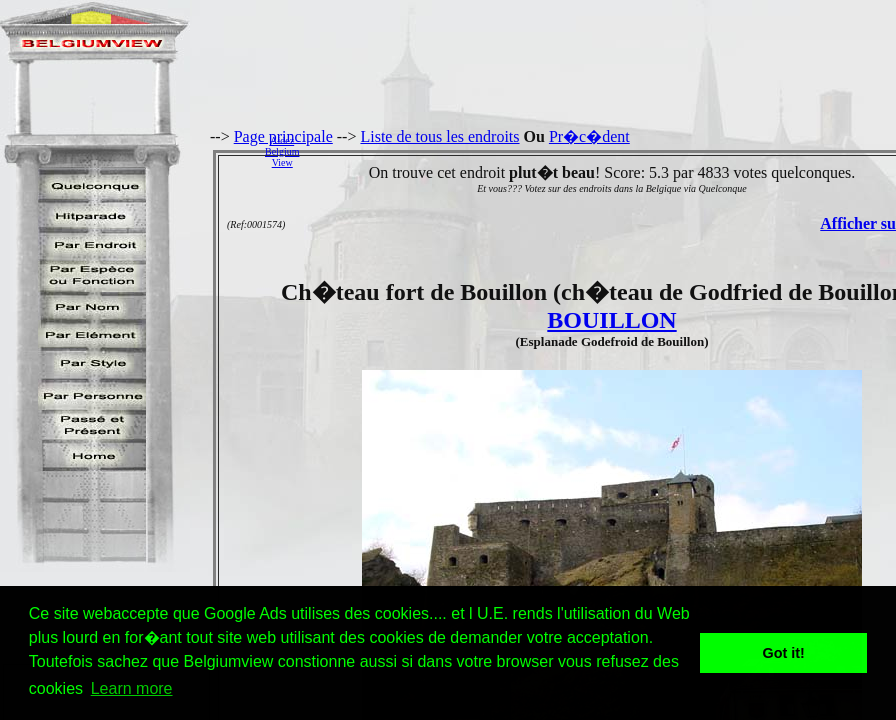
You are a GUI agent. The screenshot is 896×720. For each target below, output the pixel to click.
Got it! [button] (784, 653)
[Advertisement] (603, 151)
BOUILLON (611, 320)
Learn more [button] (132, 688)
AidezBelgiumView (282, 151)
